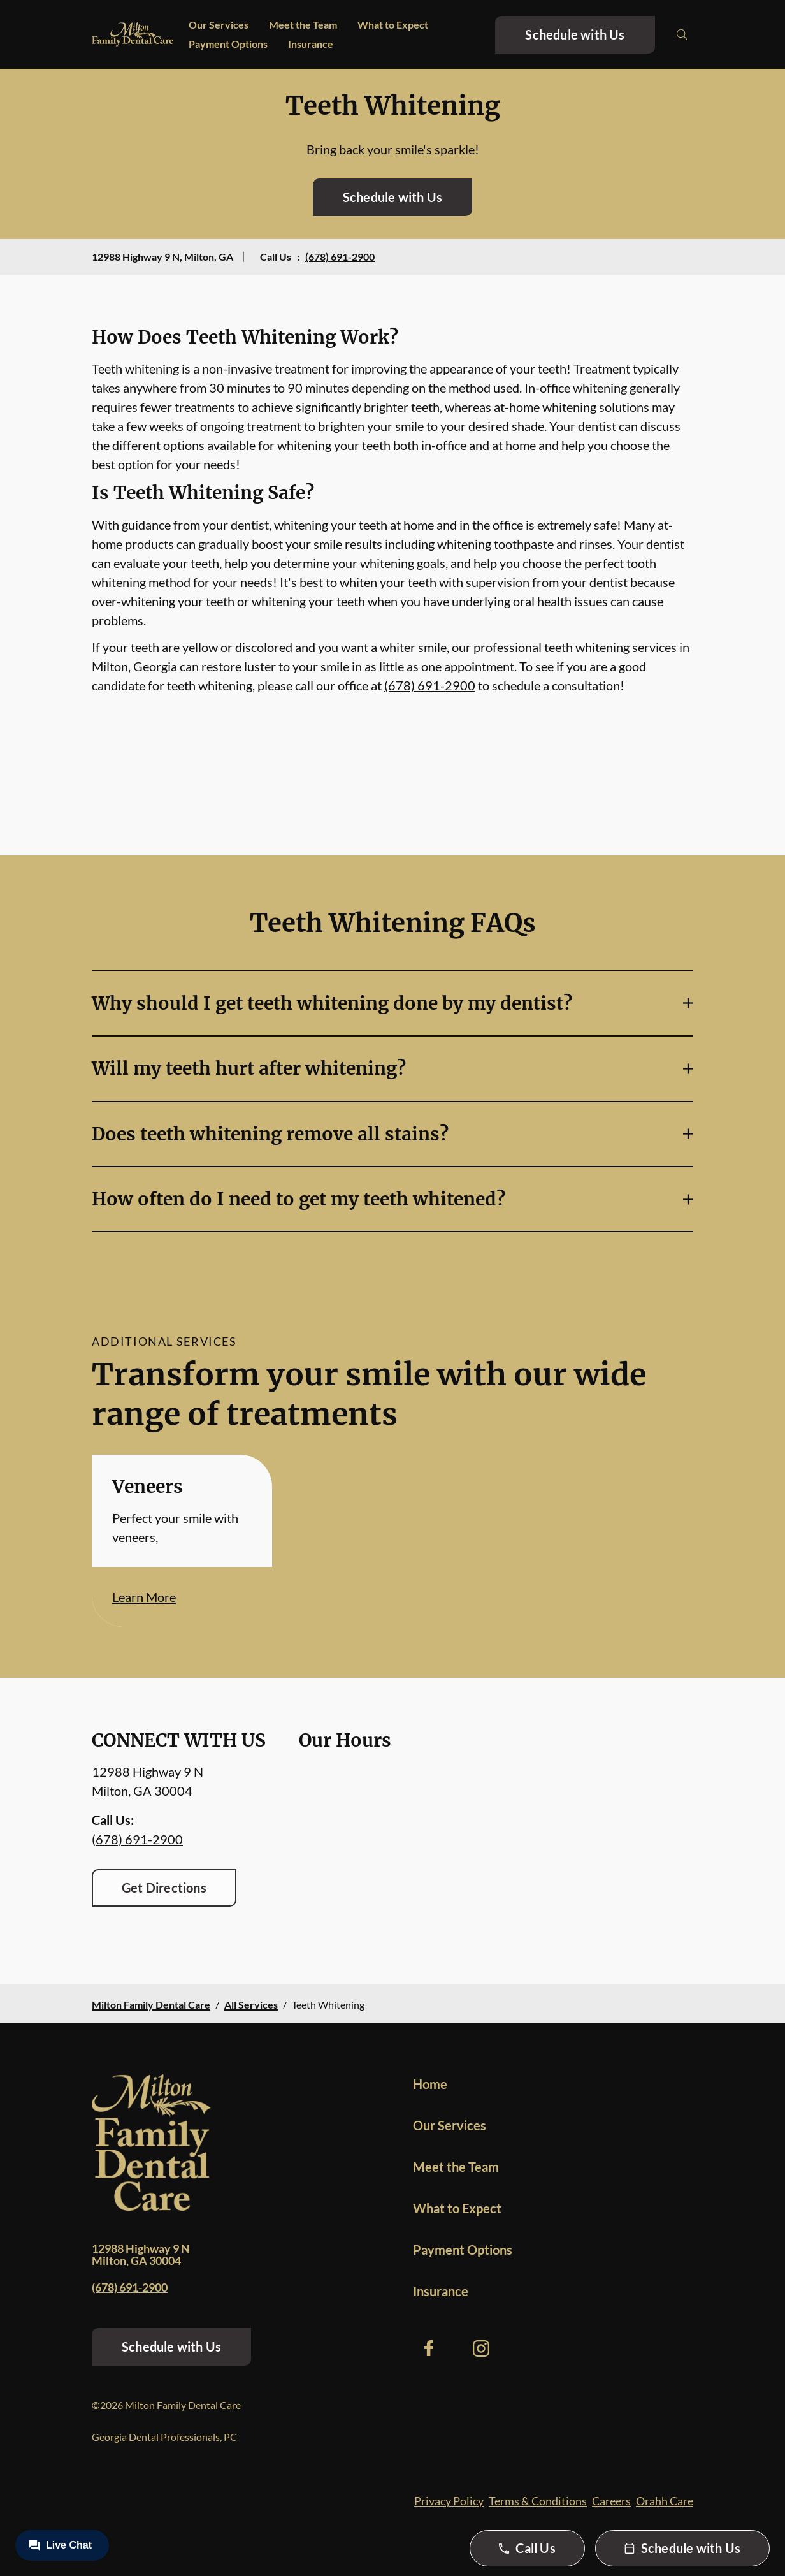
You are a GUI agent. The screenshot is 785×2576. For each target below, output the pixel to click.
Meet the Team (303, 24)
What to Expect (392, 24)
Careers (611, 2501)
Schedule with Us (574, 34)
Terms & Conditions (538, 2501)
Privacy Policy (449, 2501)
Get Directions (164, 1887)
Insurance (310, 44)
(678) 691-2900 (340, 257)
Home (430, 2084)
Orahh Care (664, 2501)
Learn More (144, 1597)
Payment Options (228, 44)
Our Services (218, 24)
